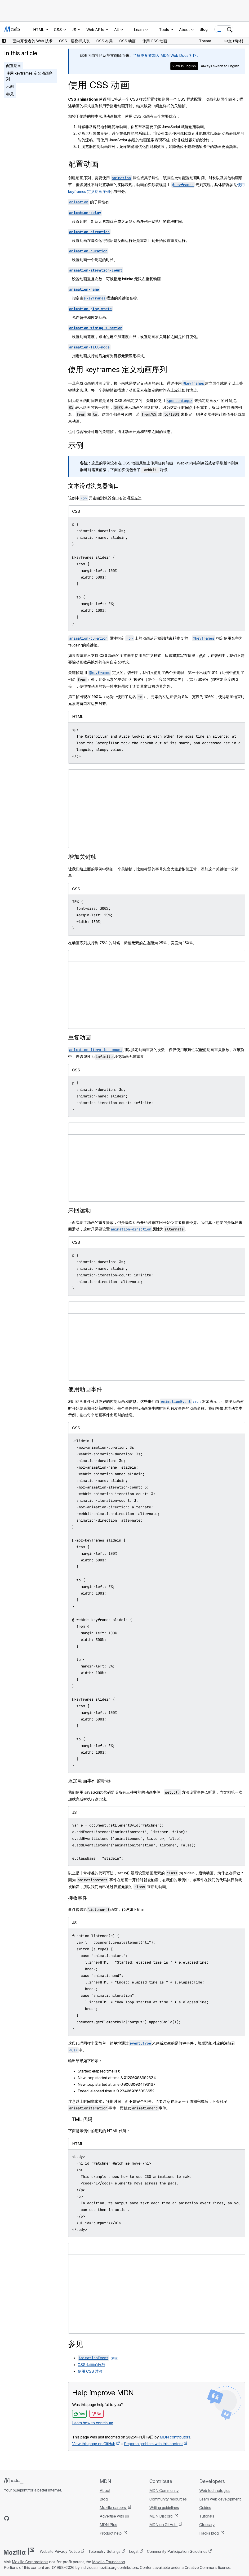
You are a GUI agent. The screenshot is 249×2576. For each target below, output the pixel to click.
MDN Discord (161, 2516)
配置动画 (13, 65)
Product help (111, 2533)
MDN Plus (108, 2524)
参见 (10, 94)
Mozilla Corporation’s (30, 2561)
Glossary (207, 2524)
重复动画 (79, 1037)
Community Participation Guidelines (177, 2551)
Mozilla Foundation (108, 2561)
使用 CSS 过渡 (90, 2371)
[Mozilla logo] (19, 2551)
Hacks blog (209, 2533)
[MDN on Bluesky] (15, 2518)
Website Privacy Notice (60, 2551)
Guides (205, 2507)
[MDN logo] (13, 2480)
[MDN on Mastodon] (32, 2518)
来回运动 (79, 1210)
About (105, 2490)
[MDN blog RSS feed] (41, 2518)
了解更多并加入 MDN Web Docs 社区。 (167, 55)
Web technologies (214, 2490)
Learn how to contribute (92, 2422)
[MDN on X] (24, 2518)
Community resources (168, 2499)
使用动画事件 (85, 1389)
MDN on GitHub (163, 2524)
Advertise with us (114, 2516)
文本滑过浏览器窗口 (93, 485)
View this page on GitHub (93, 2443)
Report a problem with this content (153, 2443)
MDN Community (164, 2490)
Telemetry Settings (104, 2551)
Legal (133, 2551)
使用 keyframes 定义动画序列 (29, 76)
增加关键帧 (82, 856)
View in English (184, 66)
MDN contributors (175, 2437)
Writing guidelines (164, 2507)
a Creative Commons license (206, 2567)
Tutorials (206, 2516)
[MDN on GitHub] (6, 2518)
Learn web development (220, 2499)
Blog (204, 29)
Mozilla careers (113, 2507)
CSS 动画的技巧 (91, 2364)
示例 (10, 86)
